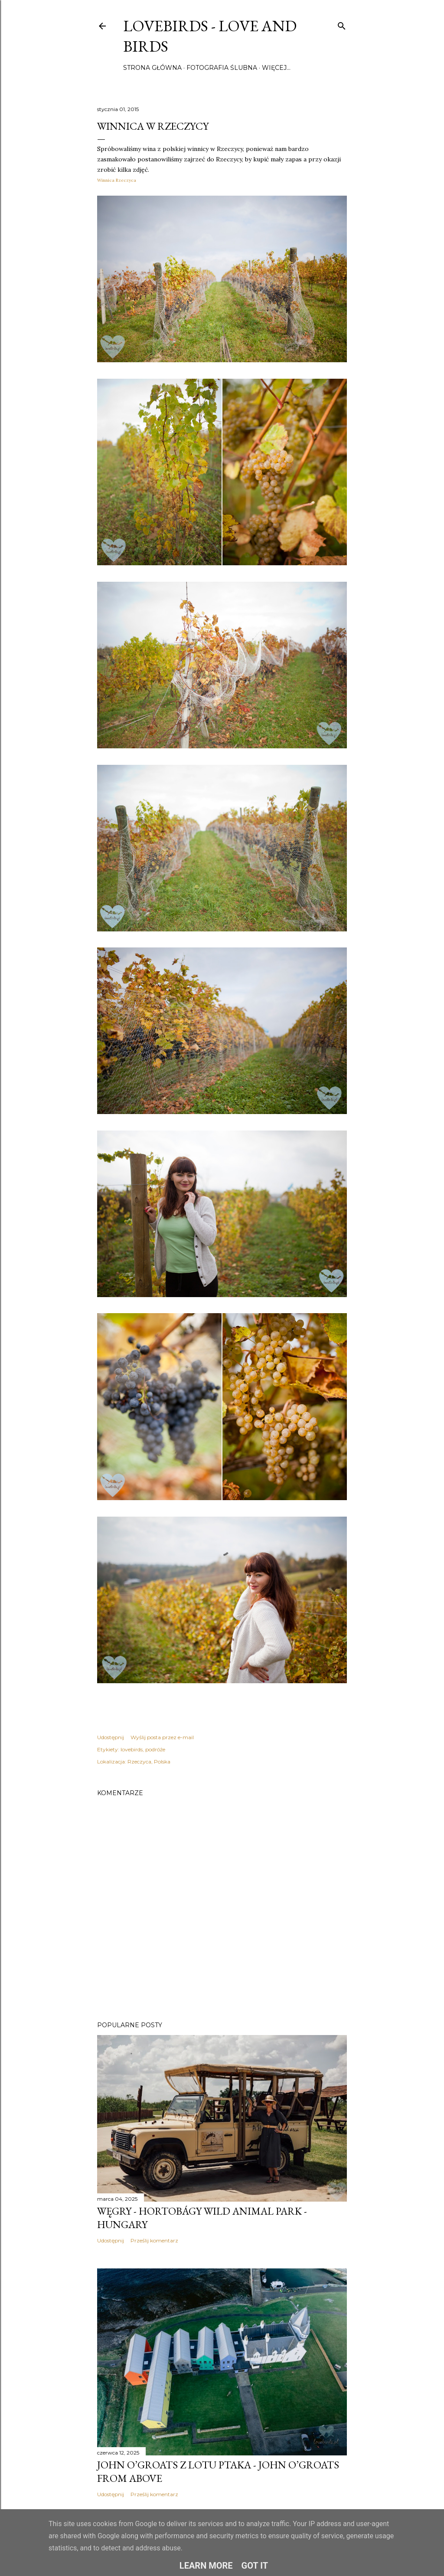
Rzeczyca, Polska (148, 1761)
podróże (155, 1749)
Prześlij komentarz (154, 2240)
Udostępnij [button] (110, 1737)
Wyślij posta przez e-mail (162, 1737)
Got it (255, 2565)
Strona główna (152, 68)
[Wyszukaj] (341, 24)
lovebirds (132, 1749)
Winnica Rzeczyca (116, 180)
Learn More (206, 2565)
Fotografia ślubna (221, 68)
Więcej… (276, 68)
